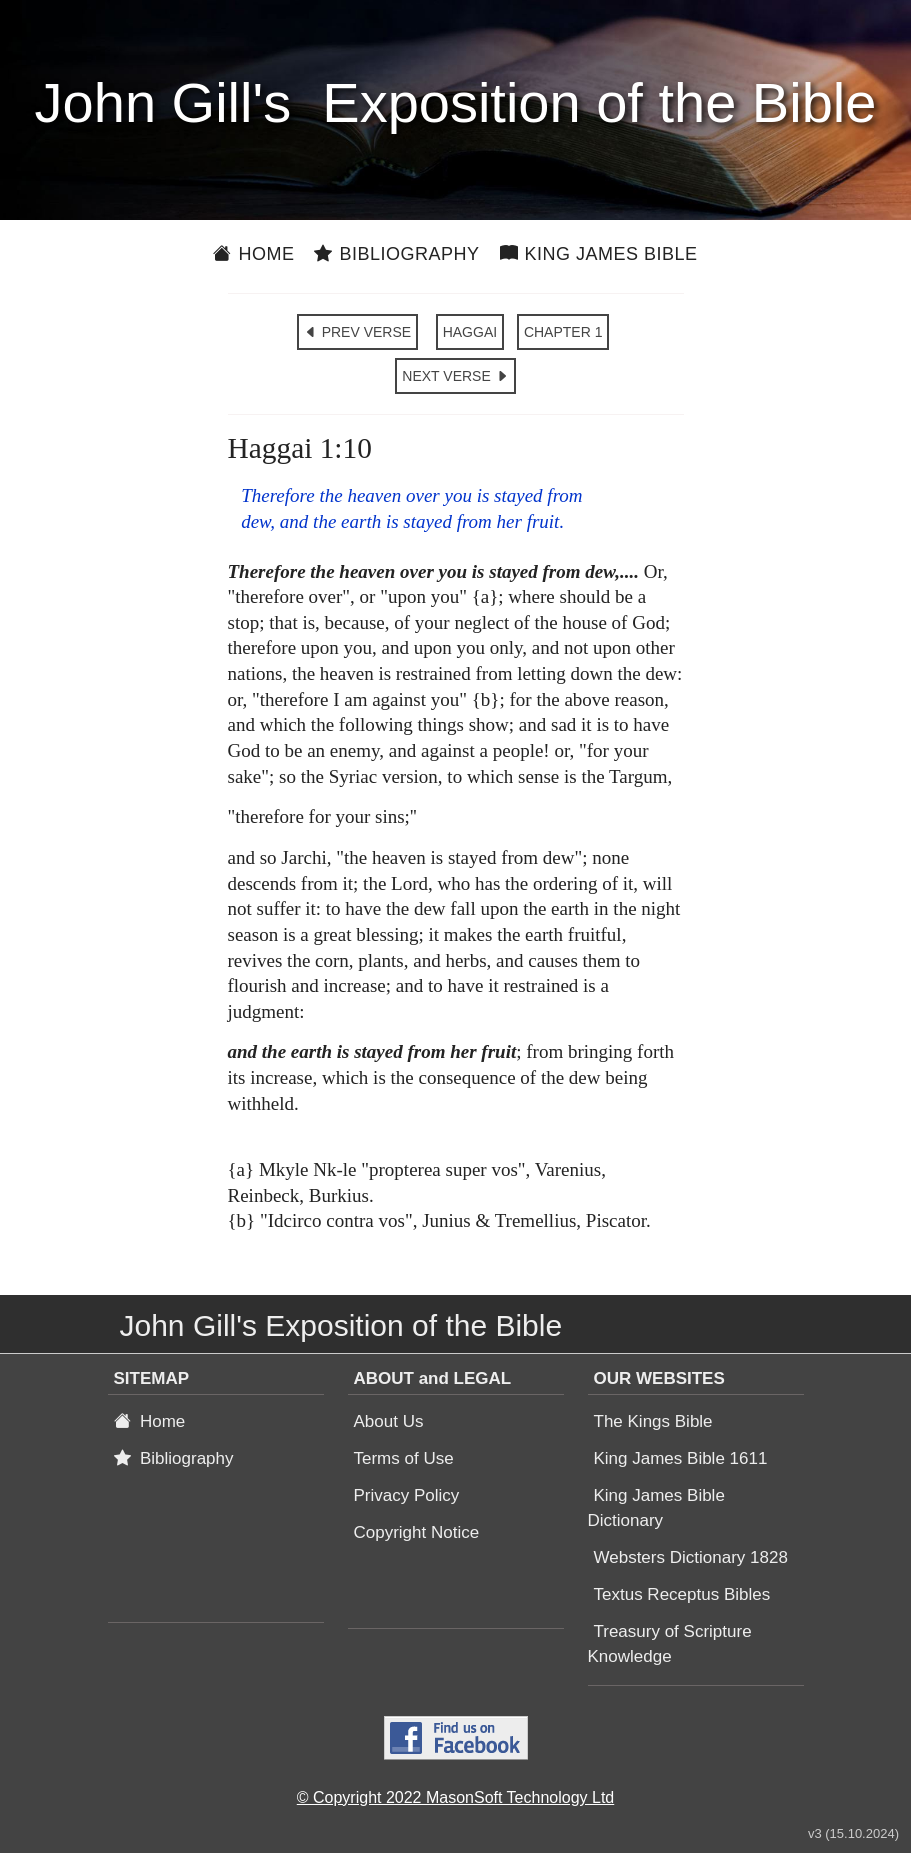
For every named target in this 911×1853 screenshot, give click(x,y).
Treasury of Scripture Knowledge (670, 1644)
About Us (389, 1421)
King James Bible (599, 254)
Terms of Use (404, 1458)
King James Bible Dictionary (656, 1508)
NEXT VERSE (455, 376)
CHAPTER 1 (563, 332)
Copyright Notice (417, 1532)
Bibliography (396, 254)
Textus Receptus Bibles (682, 1594)
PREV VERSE (357, 332)
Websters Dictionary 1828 (691, 1557)
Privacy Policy (407, 1495)
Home (253, 254)
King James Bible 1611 (681, 1458)
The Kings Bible (653, 1421)
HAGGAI (470, 332)
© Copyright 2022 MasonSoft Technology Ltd (455, 1797)
